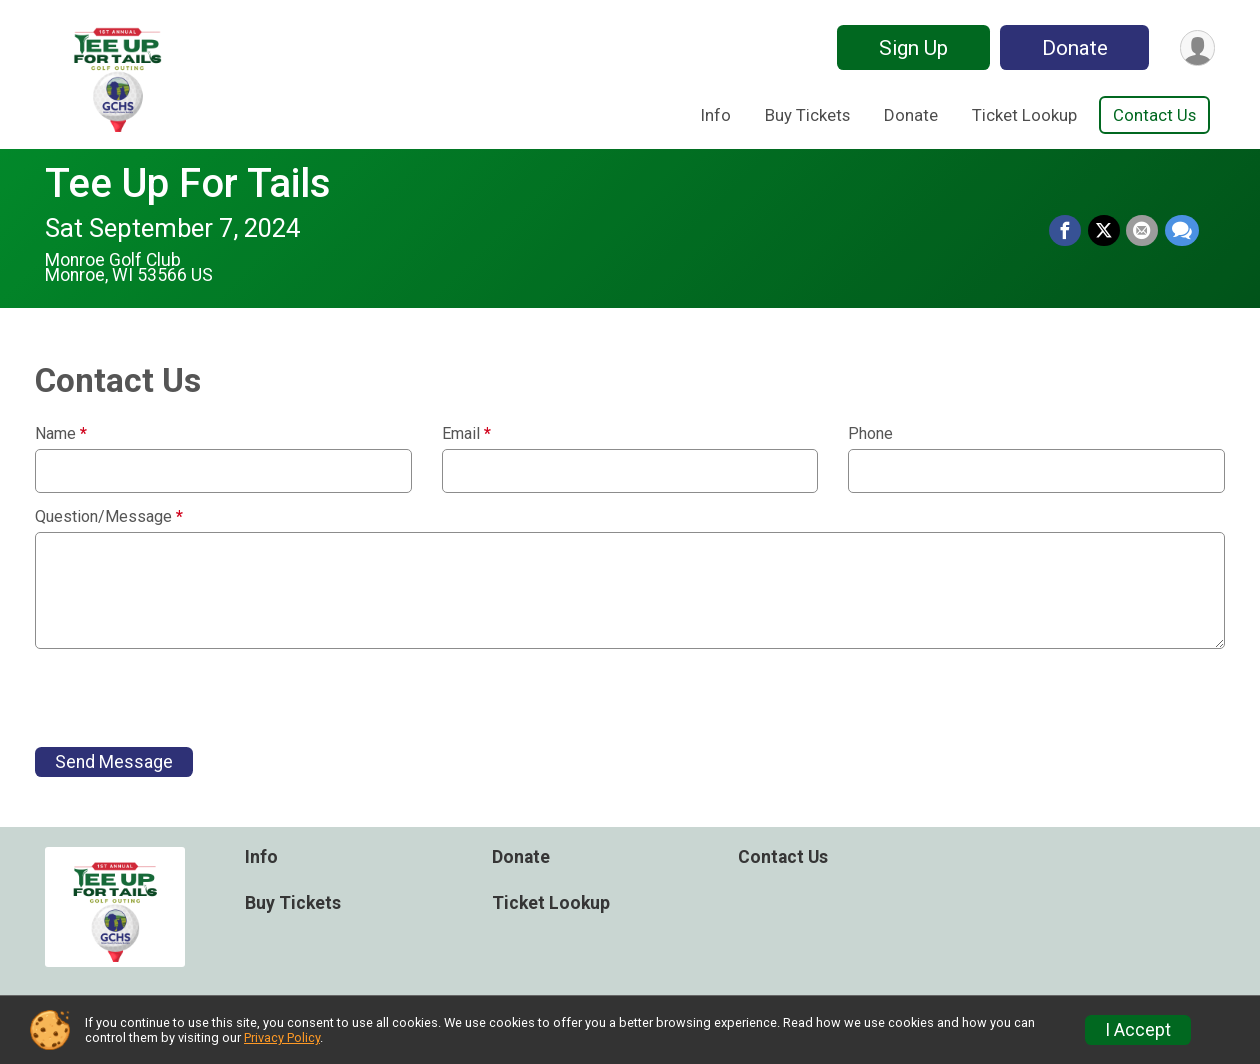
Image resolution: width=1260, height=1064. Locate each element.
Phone (870, 434)
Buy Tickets (807, 115)
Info (716, 115)
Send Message (114, 762)
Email (466, 434)
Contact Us (1154, 115)
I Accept (1138, 1030)
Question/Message (109, 517)
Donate (1073, 48)
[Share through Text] (1182, 231)
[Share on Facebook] (1067, 231)
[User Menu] (1196, 47)
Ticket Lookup (1024, 115)
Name (61, 434)
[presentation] (187, 698)
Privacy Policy (282, 1037)
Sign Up (911, 48)
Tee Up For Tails (188, 183)
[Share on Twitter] (1105, 231)
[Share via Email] (1143, 231)
